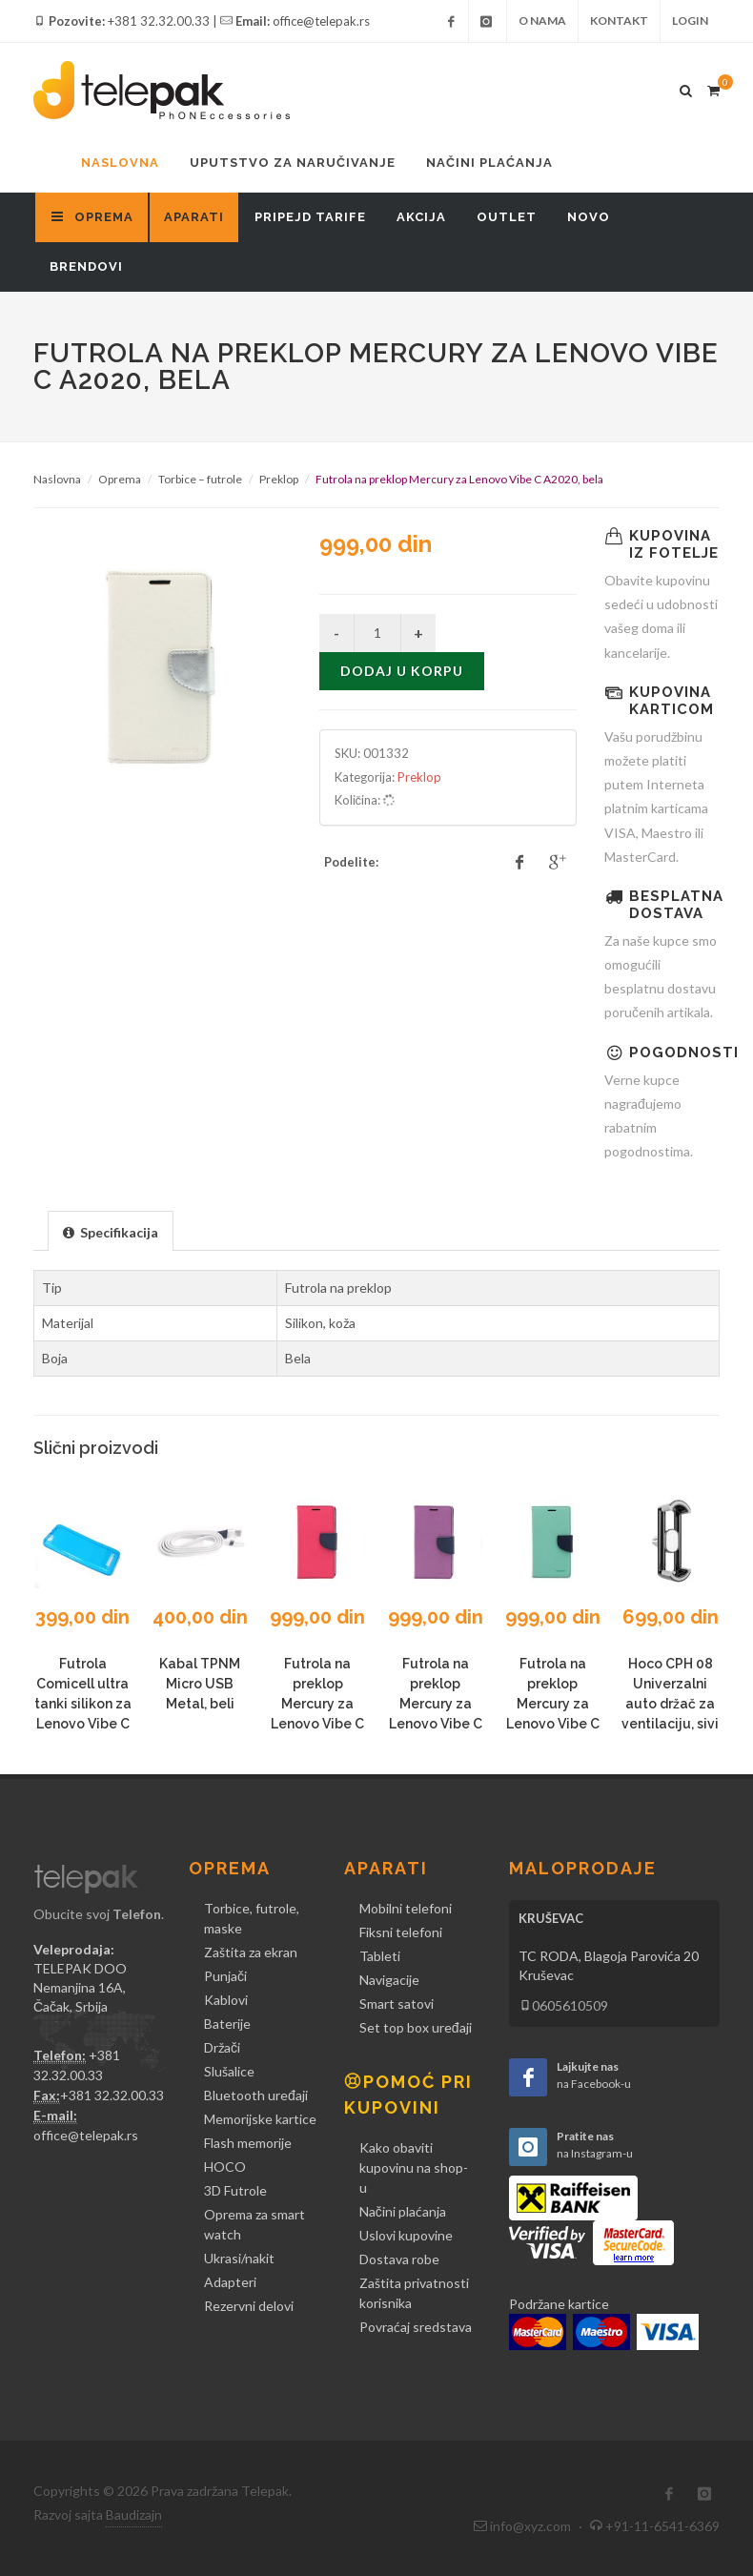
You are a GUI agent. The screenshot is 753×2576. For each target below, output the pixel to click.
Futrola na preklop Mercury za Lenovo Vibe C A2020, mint (553, 1703)
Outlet (507, 217)
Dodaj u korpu (401, 671)
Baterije (227, 2023)
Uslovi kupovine (406, 2235)
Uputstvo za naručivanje (293, 162)
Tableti (379, 1956)
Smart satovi (396, 2003)
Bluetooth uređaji (256, 2095)
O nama (542, 20)
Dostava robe (399, 2259)
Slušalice (229, 2071)
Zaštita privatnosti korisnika (414, 2293)
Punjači (225, 1976)
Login (690, 20)
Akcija (421, 217)
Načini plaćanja (489, 162)
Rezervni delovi (249, 2306)
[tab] (110, 1230)
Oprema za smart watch (254, 2224)
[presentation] (111, 1232)
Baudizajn (134, 2514)
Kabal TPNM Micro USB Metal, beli (199, 1683)
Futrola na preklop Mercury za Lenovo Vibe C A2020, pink (317, 1703)
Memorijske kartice (260, 2119)
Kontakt (619, 20)
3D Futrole (235, 2190)
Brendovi (86, 266)
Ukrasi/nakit (239, 2258)
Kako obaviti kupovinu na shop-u (413, 2167)
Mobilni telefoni (405, 1908)
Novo (588, 217)
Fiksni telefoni (400, 1932)
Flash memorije (248, 2143)
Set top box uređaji (415, 2027)
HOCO (225, 2166)
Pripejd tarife (310, 217)
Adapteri (230, 2282)
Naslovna (120, 162)
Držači (222, 2047)
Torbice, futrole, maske (251, 1918)
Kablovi (226, 2000)
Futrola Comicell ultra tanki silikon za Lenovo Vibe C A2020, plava (83, 1703)
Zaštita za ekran (250, 1952)
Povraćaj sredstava (415, 2327)
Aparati (194, 217)
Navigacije (389, 1980)
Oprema (119, 479)
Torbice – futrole (200, 479)
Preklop (278, 479)
